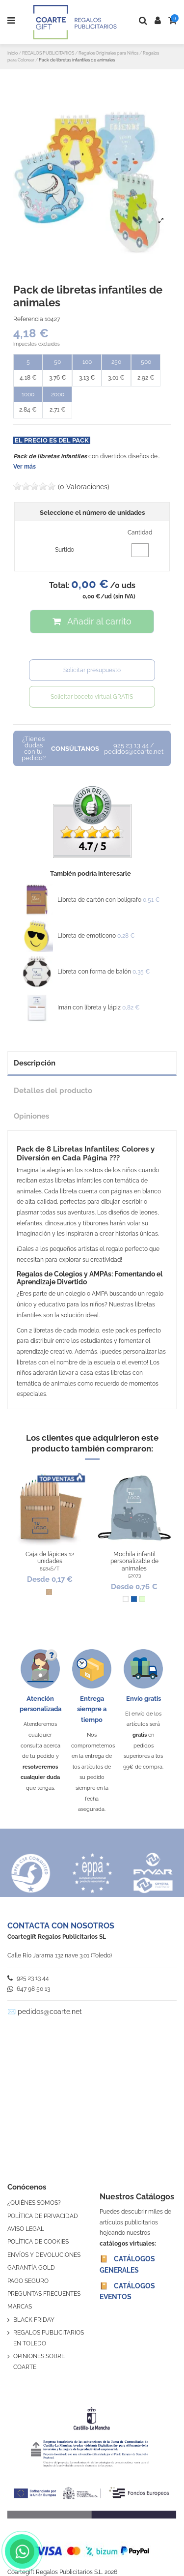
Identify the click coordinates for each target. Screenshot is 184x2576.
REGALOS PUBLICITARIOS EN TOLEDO (48, 2338)
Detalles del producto (53, 1090)
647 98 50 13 (28, 1988)
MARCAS (19, 2306)
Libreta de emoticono (86, 935)
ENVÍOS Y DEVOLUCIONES (43, 2254)
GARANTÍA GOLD (31, 2267)
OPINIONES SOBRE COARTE (39, 2361)
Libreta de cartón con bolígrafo (99, 899)
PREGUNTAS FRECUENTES (43, 2293)
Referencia (28, 319)
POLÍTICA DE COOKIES (38, 2241)
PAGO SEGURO (28, 2281)
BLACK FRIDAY (33, 2319)
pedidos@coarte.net (50, 2011)
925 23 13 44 (28, 1978)
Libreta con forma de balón (94, 971)
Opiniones (31, 1116)
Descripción (34, 1063)
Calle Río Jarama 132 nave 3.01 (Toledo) (59, 1955)
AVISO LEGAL (25, 2228)
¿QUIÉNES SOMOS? (34, 2202)
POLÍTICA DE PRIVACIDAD (42, 2216)
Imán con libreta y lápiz (89, 1007)
